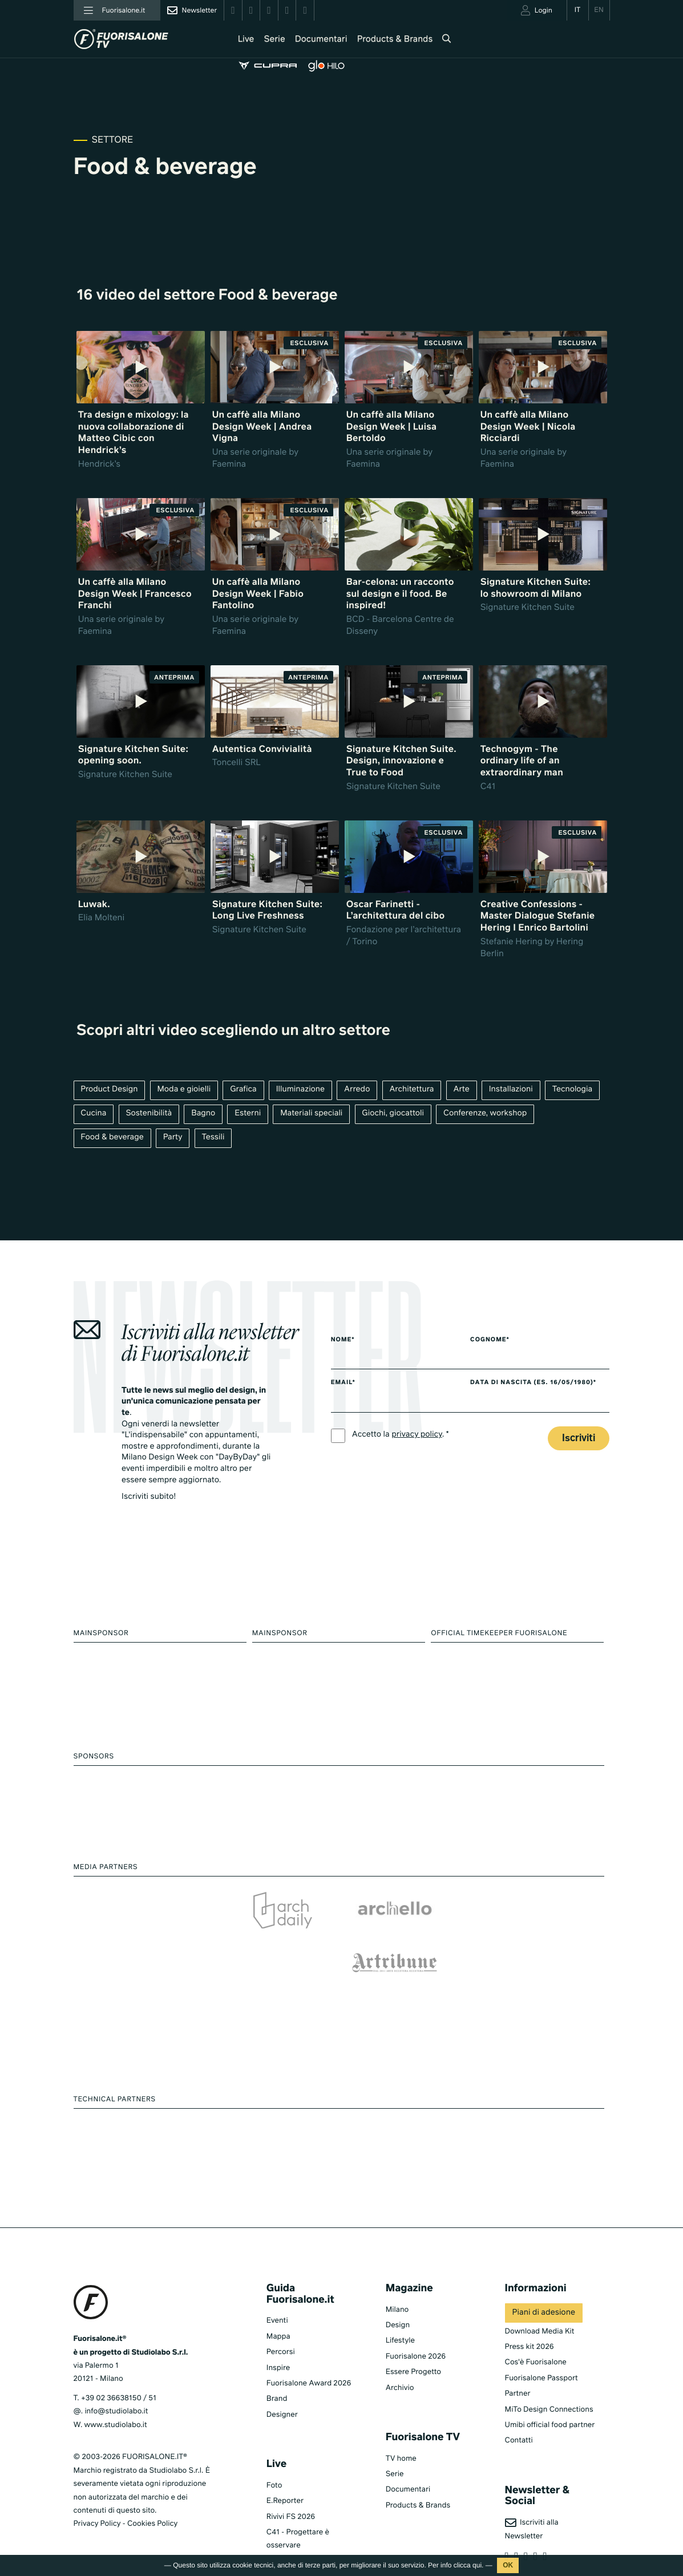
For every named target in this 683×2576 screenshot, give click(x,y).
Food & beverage (112, 1139)
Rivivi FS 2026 (290, 2481)
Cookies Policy (152, 2489)
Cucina (94, 1114)
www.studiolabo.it (115, 2389)
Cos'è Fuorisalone (536, 2327)
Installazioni (514, 1090)
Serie (262, 39)
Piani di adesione (543, 2278)
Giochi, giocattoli (396, 1114)
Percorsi (280, 2317)
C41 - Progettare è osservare (297, 2504)
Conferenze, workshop (488, 1114)
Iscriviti (578, 1439)
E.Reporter (285, 2466)
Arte (464, 1090)
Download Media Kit (540, 2296)
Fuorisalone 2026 (416, 2322)
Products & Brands (384, 39)
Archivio (400, 2352)
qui (477, 2565)
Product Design (110, 1090)
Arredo (359, 1090)
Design (398, 2290)
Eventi (277, 2286)
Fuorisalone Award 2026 (308, 2348)
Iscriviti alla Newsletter (532, 2493)
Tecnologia (576, 1090)
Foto (274, 2450)
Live (235, 39)
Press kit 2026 (529, 2312)
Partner (518, 2359)
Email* (343, 1383)
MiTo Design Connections (549, 2374)
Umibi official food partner (550, 2390)
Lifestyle (400, 2306)
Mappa (278, 2302)
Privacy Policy (97, 2489)
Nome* (343, 1341)
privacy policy (416, 1435)
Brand (277, 2364)
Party (173, 1139)
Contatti (519, 2405)
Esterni (249, 1114)
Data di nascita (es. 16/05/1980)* (542, 1383)
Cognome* (498, 1341)
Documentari (310, 39)
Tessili (214, 1139)
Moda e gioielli (185, 1090)
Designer (282, 2380)
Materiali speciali (313, 1114)
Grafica (245, 1090)
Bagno (204, 1114)
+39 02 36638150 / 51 (118, 2363)
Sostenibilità (149, 1114)
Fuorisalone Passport (541, 2343)
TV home (401, 2423)
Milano (397, 2274)
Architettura (414, 1090)
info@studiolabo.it (116, 2376)
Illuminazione (302, 1090)
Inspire (278, 2332)
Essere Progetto (413, 2337)
